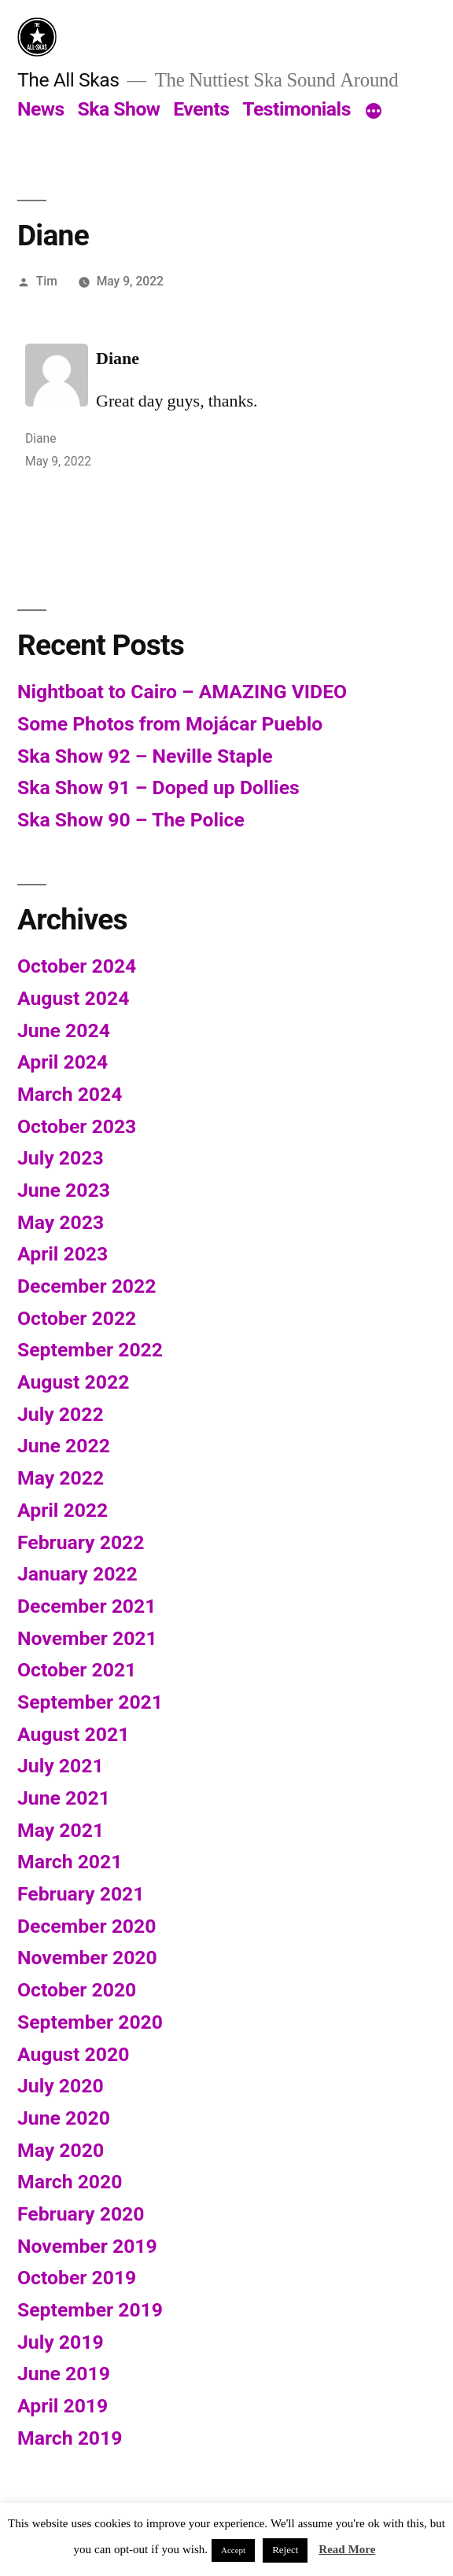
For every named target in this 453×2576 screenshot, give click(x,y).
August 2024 (73, 998)
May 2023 (60, 1222)
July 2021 (60, 1765)
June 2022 (63, 1445)
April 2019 (62, 2405)
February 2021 (80, 1893)
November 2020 (87, 1957)
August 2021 (73, 1734)
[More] (373, 112)
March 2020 (69, 2181)
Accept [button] (233, 2550)
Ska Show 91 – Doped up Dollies (158, 787)
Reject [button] (285, 2550)
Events (201, 109)
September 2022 (90, 1349)
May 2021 (60, 1830)
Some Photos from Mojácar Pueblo (169, 723)
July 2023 (60, 1157)
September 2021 (90, 1702)
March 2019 (69, 2438)
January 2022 (77, 1573)
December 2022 (86, 1286)
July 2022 (60, 1414)
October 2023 (76, 1126)
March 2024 (69, 1094)
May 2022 (60, 1477)
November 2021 (87, 1638)
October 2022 (76, 1318)
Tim (46, 281)
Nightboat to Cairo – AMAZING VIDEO (182, 691)
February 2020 (80, 2213)
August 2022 (73, 1382)
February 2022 (80, 1542)
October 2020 (76, 1989)
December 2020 (86, 1926)
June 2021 (63, 1798)
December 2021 (86, 1606)
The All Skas (68, 79)
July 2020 (60, 2085)
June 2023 (63, 1190)
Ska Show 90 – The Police (131, 819)
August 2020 (73, 2054)
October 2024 (76, 966)
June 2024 (63, 1030)
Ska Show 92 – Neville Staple (145, 756)
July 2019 (60, 2342)
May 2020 (60, 2150)
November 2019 (87, 2246)
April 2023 (62, 1253)
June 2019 (63, 2373)
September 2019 (90, 2309)
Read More (347, 2549)
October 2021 (76, 1669)
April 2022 (62, 1510)
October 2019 (76, 2277)
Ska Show (118, 109)
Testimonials (296, 109)
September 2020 (90, 2022)
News (40, 109)
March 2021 (69, 1861)
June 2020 (63, 2118)
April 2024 (62, 1062)
